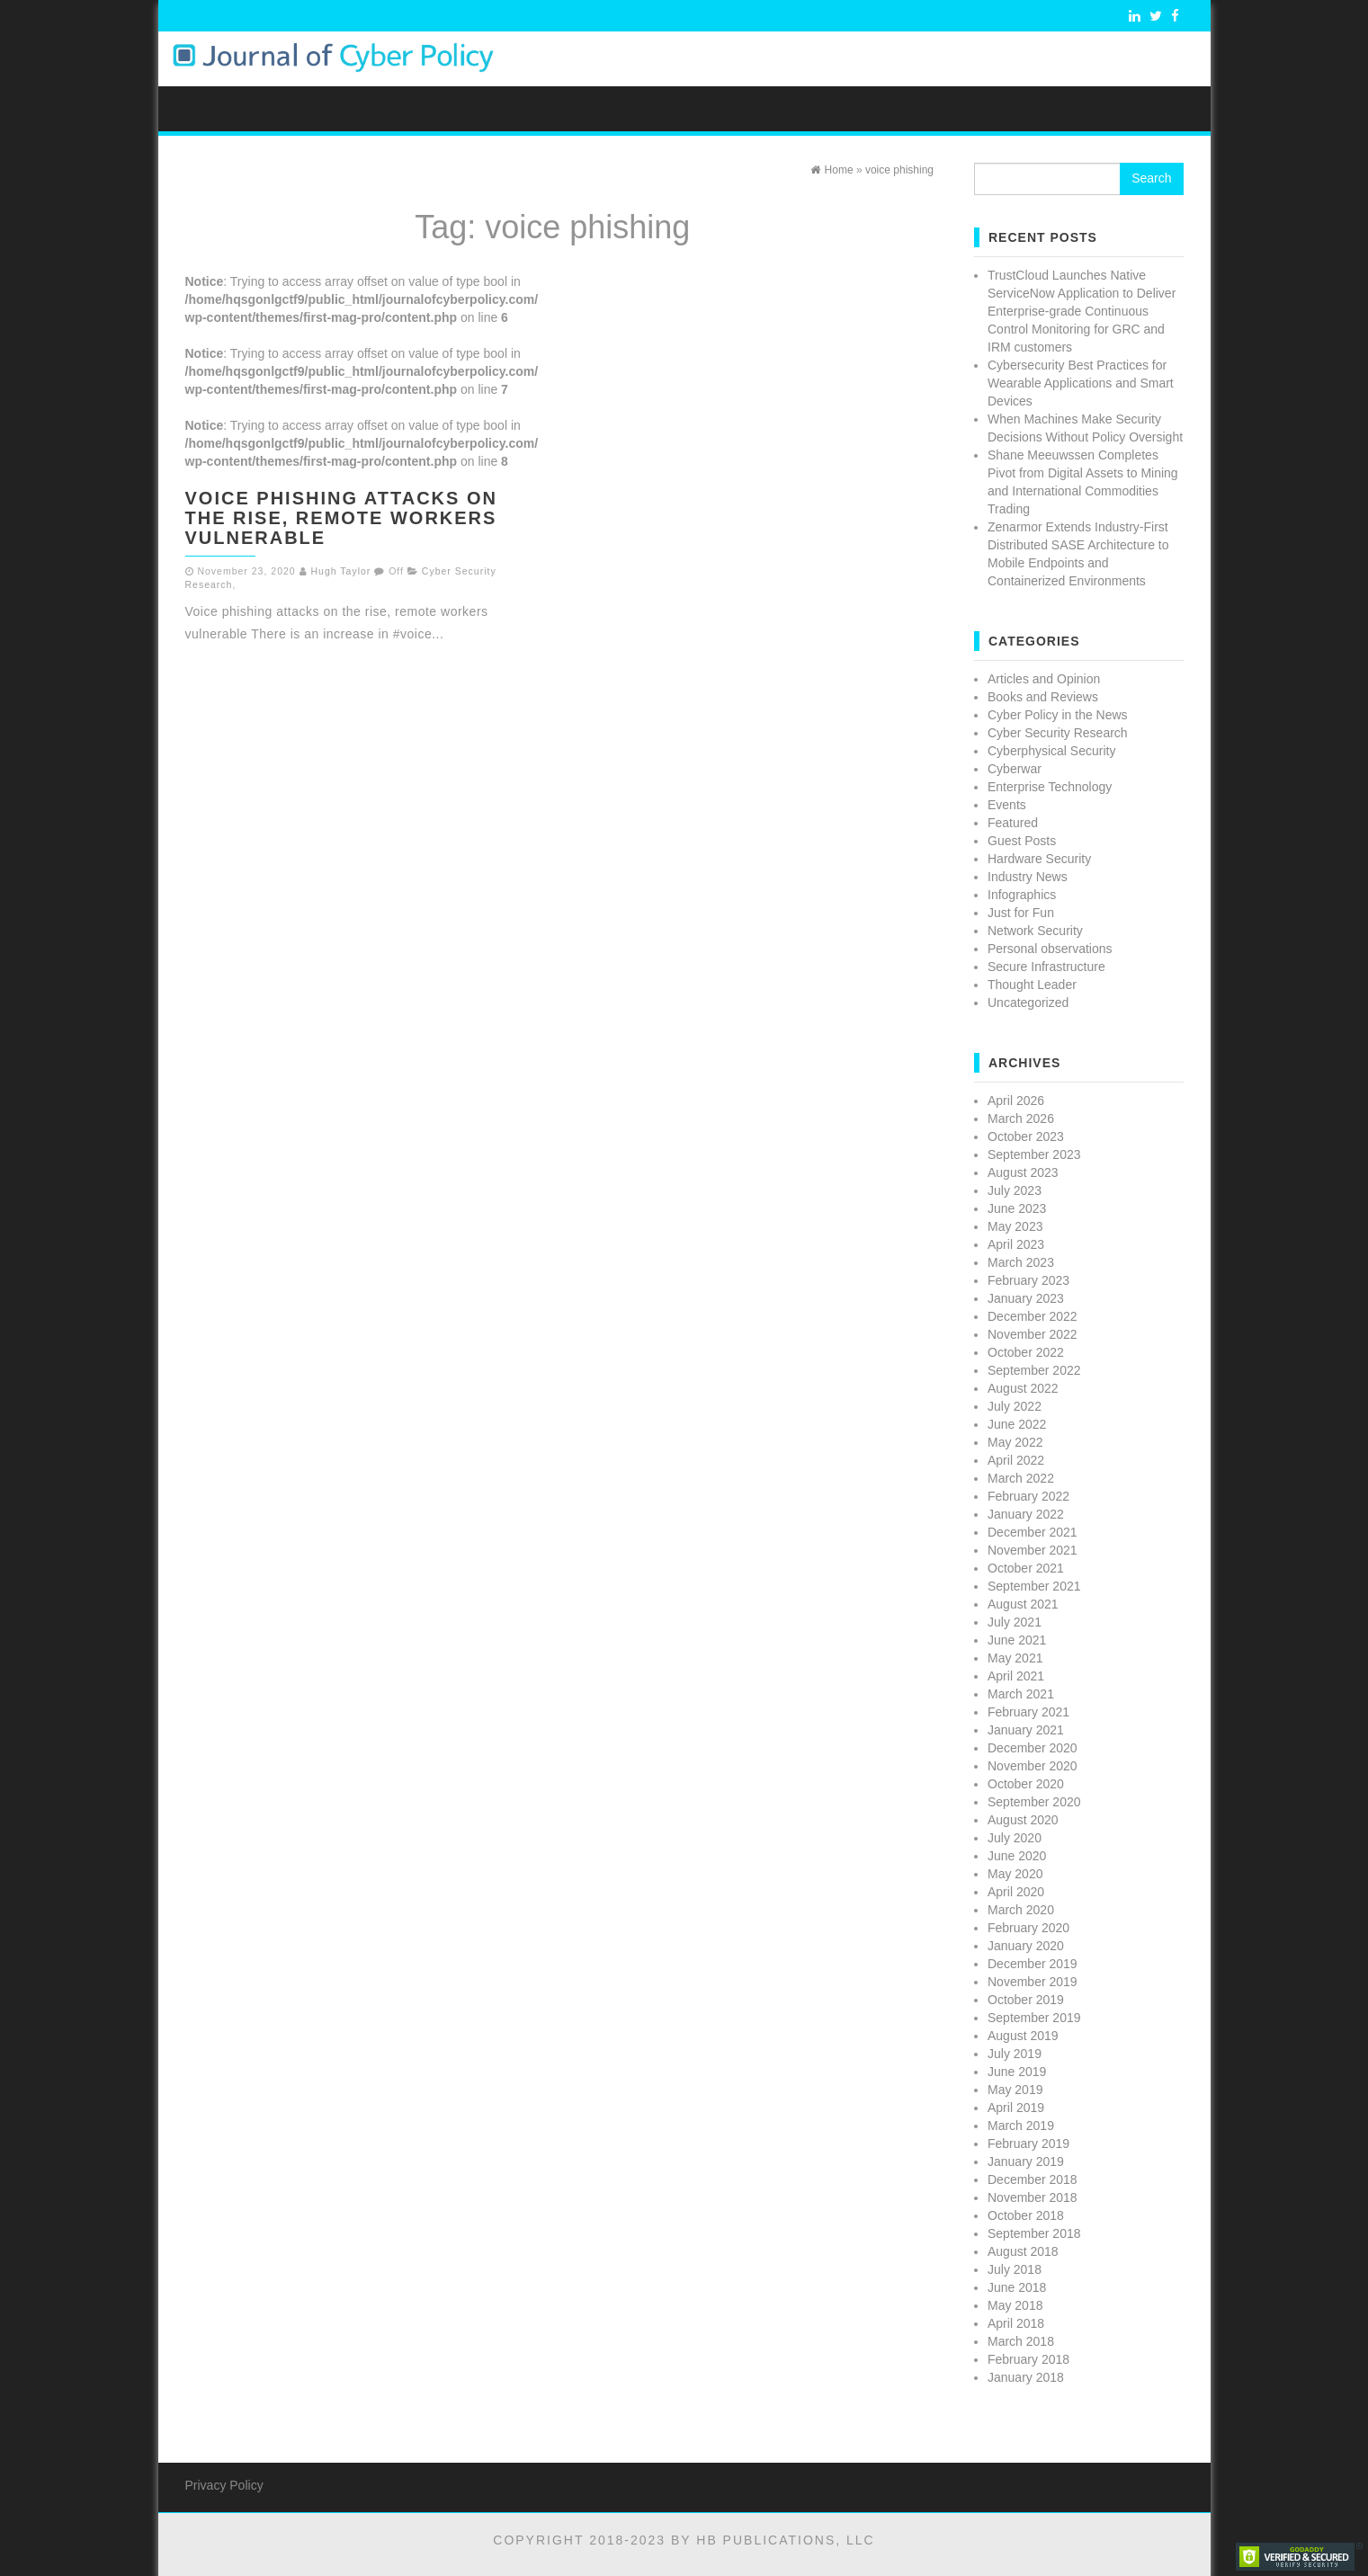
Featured (1013, 823)
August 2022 (1023, 1388)
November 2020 (1032, 1766)
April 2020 (1016, 1892)
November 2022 (1032, 1334)
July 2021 (1015, 1622)
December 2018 (1032, 2179)
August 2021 (1023, 1604)
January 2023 (1026, 1298)
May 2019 (1015, 2089)
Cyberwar (1015, 769)
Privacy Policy (224, 2485)
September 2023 (1034, 1154)
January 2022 (1026, 1514)
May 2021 (1015, 1658)
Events (1007, 805)
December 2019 (1032, 1964)
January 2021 (1026, 1730)
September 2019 (1034, 2017)
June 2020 (1017, 1856)
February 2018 (1028, 2359)
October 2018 (1026, 2215)
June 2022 (1017, 1424)
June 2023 (1017, 1208)
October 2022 (1026, 1352)
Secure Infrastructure (1046, 966)
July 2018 (1015, 2269)
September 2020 (1034, 1802)
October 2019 (1026, 1999)
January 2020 (1026, 1946)
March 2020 (1021, 1910)
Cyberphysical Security (1051, 751)
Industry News (1028, 876)
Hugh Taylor (341, 571)
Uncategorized (1028, 1002)
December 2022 (1032, 1316)
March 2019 (1021, 2125)
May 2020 (1015, 1874)
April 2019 (1016, 2107)
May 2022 (1015, 1442)
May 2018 (1015, 2305)
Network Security (1035, 930)
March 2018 (1021, 2341)
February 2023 (1028, 1280)
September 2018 (1034, 2233)
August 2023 (1023, 1172)
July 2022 (1015, 1406)
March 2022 (1021, 1478)
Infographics (1022, 894)
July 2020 (1015, 1838)
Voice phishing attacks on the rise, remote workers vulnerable (341, 518)
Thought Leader (1032, 984)
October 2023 (1026, 1136)
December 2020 (1032, 1748)
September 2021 (1034, 1586)
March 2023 (1021, 1262)
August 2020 (1023, 1820)
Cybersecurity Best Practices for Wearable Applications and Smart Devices (1081, 383)
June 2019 (1017, 2071)
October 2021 (1026, 1568)
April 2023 (1016, 1244)
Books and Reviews (1043, 697)
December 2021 (1032, 1532)
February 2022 (1028, 1496)
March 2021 (1021, 1694)
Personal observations (1050, 948)
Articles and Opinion (1044, 679)
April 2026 (1016, 1100)
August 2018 (1023, 2251)
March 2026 (1021, 1118)
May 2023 (1015, 1226)
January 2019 (1026, 2161)
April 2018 (1016, 2323)
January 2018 (1026, 2377)
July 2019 (1015, 2053)
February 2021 (1028, 1712)
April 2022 (1016, 1460)
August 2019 (1023, 2035)
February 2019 (1028, 2143)
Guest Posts (1022, 840)
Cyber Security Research (1058, 733)
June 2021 (1017, 1640)
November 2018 (1032, 2197)
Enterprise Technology (1050, 787)
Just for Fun (1021, 912)
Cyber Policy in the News (1058, 715)
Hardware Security (1039, 858)
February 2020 (1028, 1928)
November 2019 (1032, 1981)
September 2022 (1034, 1370)
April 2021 (1016, 1676)
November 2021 (1032, 1550)
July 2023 (1015, 1190)
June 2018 (1017, 2287)
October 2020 (1026, 1784)
